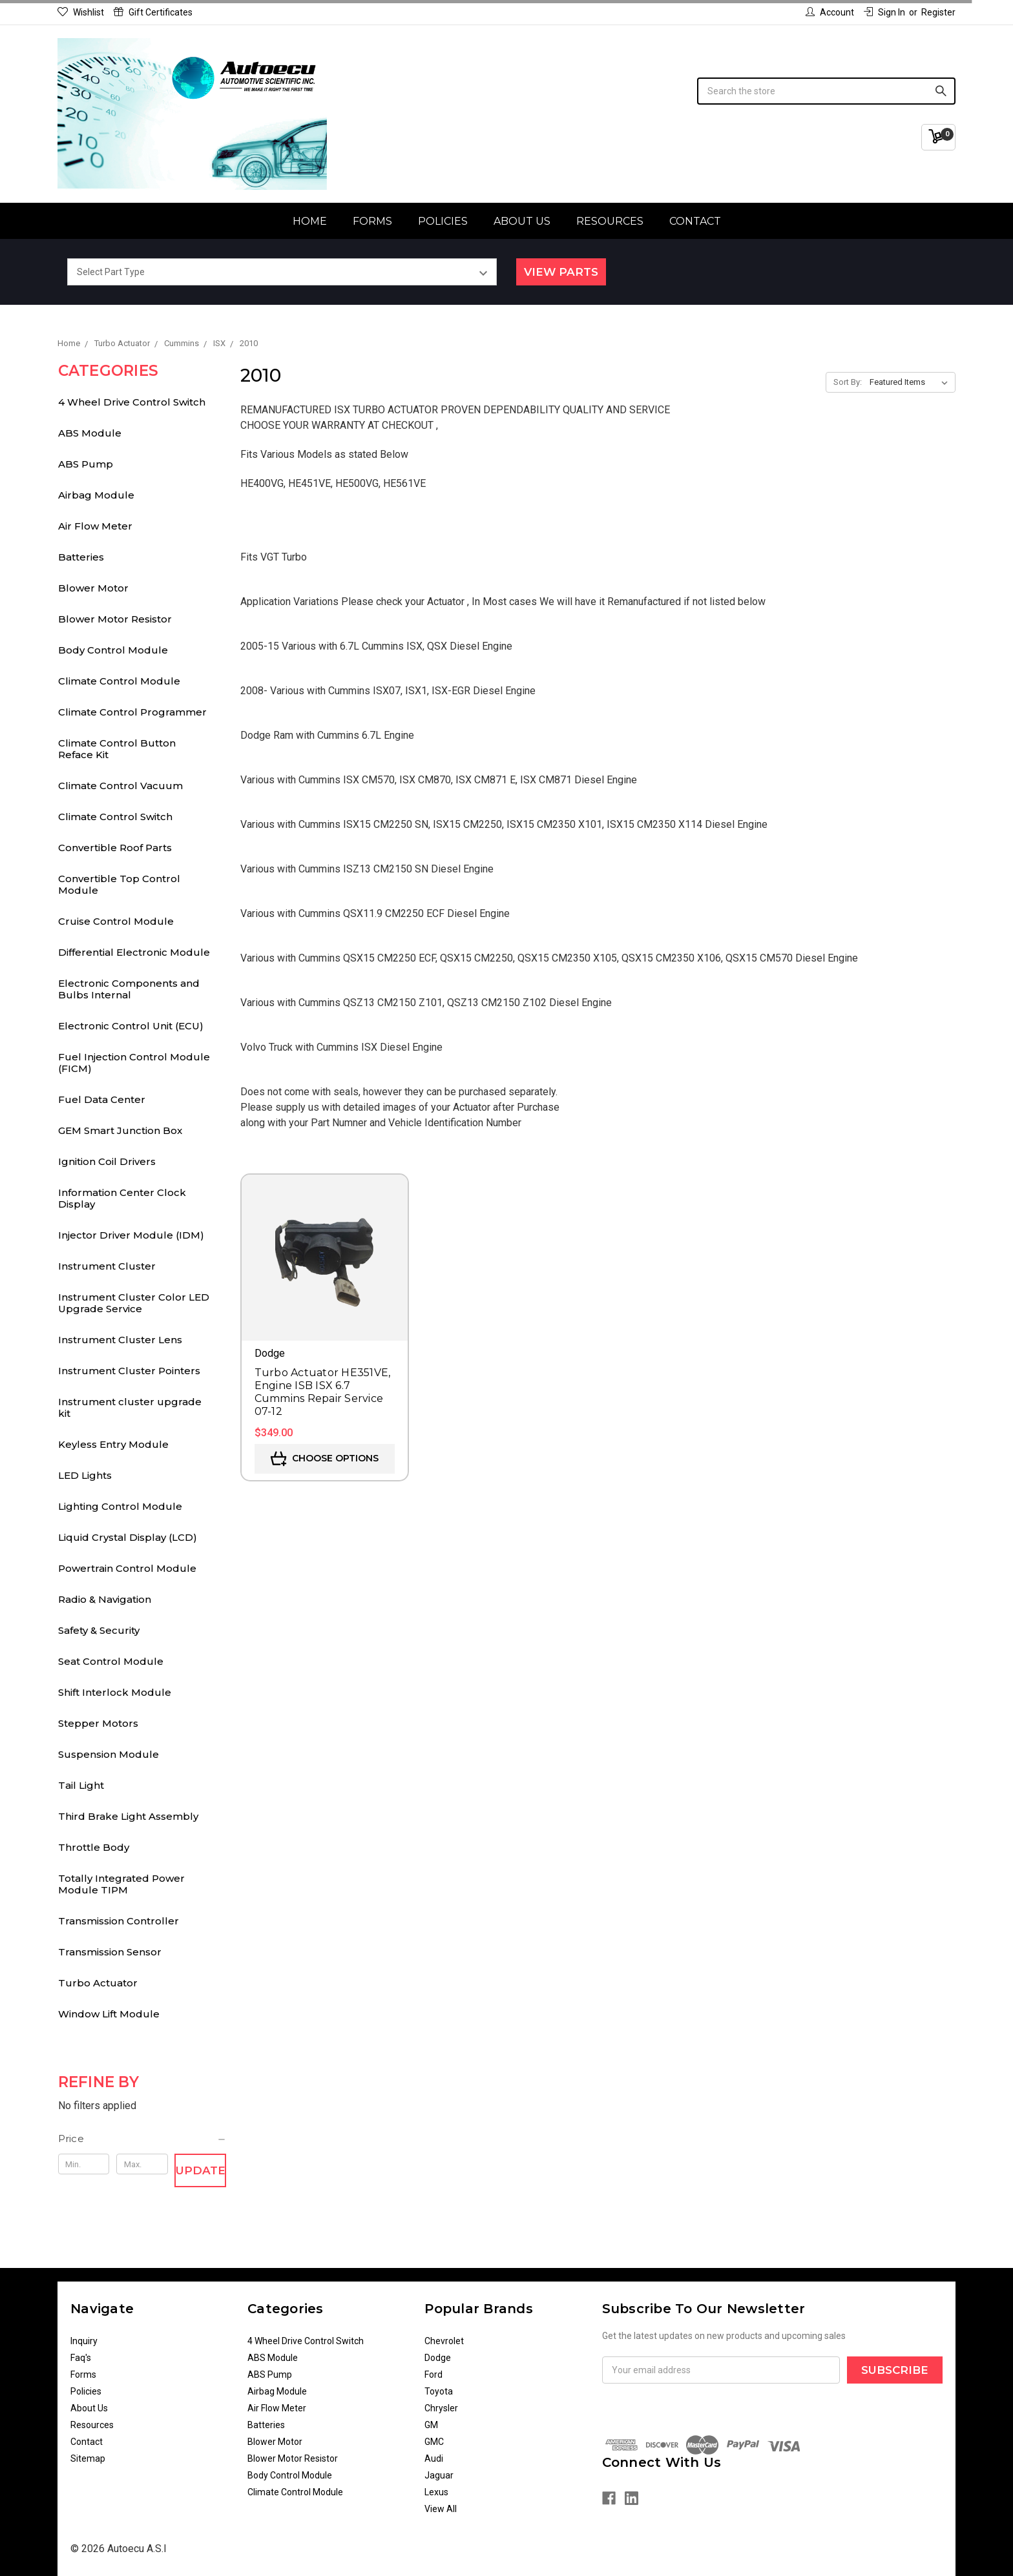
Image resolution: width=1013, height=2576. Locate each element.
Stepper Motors (98, 1723)
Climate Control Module (119, 681)
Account (830, 12)
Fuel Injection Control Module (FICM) (134, 1063)
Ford (433, 2374)
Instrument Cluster (107, 1266)
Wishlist (80, 12)
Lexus (436, 2492)
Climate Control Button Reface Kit (117, 749)
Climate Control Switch (115, 816)
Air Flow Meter (95, 526)
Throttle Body (93, 1847)
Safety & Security (99, 1630)
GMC (434, 2442)
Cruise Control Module (116, 921)
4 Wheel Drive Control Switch (131, 402)
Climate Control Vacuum (120, 785)
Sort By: (847, 382)
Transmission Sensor (110, 1952)
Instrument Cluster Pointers (129, 1371)
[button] (142, 2139)
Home (310, 221)
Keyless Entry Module (113, 1444)
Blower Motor (93, 588)
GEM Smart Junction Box (120, 1130)
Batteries (81, 557)
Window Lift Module (109, 2014)
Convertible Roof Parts (115, 847)
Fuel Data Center (101, 1099)
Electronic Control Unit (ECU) (131, 1026)
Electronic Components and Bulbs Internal (129, 989)
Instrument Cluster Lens (120, 1340)
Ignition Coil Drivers (107, 1161)
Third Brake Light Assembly (128, 1816)
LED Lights (85, 1475)
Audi (433, 2458)
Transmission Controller (118, 1921)
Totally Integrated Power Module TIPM (121, 1884)
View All (440, 2509)
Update (200, 2170)
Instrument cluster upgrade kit (130, 1407)
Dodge (437, 2358)
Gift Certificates (153, 12)
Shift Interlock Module (114, 1692)
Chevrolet (444, 2341)
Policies (443, 221)
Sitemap (87, 2458)
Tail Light (81, 1785)
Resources (609, 221)
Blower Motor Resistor (115, 619)
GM (431, 2425)
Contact (695, 221)
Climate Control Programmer (132, 712)
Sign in (884, 12)
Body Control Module (113, 650)
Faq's (80, 2358)
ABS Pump (85, 464)
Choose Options (325, 1459)
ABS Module (89, 433)
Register (938, 12)
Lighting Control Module (120, 1506)
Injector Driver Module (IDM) (131, 1235)
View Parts (561, 271)
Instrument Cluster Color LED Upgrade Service (133, 1303)
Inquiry (84, 2341)
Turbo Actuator (98, 1983)
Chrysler (441, 2408)
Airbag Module (96, 495)
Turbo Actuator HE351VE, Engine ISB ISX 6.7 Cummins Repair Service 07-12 (323, 1391)
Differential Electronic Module (134, 952)
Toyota (438, 2391)
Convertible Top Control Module (119, 884)
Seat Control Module (110, 1661)
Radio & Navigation (104, 1599)
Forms (372, 221)
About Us (522, 221)
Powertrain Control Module (127, 1568)
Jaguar (439, 2475)
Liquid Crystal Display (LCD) (127, 1537)
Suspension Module (108, 1754)
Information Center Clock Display (122, 1198)
